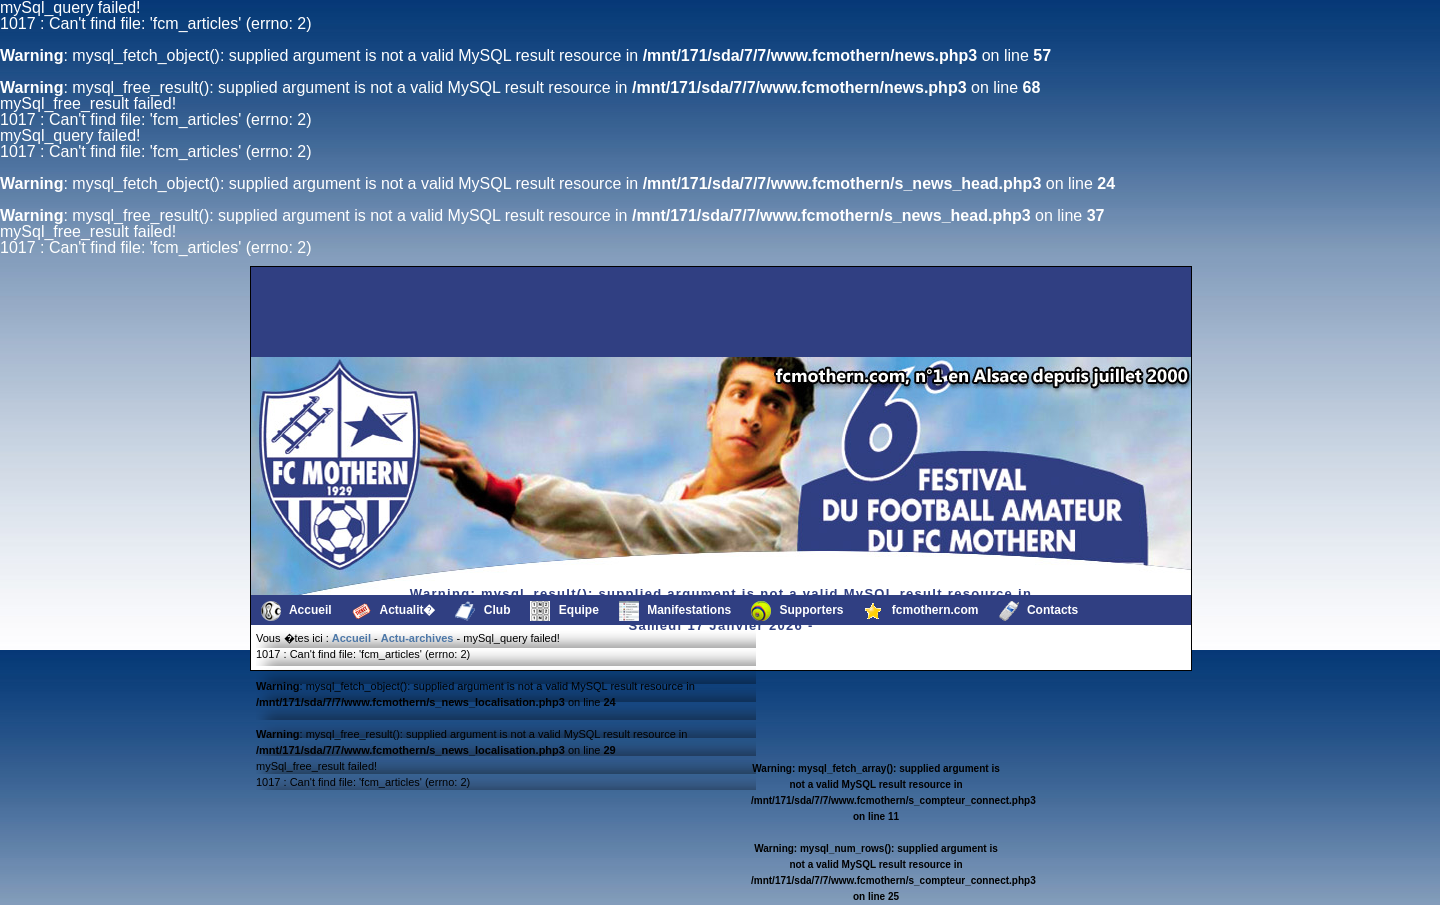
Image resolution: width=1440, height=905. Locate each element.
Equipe (564, 611)
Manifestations (675, 611)
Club (482, 611)
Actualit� (394, 611)
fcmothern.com (921, 611)
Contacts (1039, 611)
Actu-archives (417, 638)
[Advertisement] (355, 312)
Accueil (296, 611)
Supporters (797, 611)
